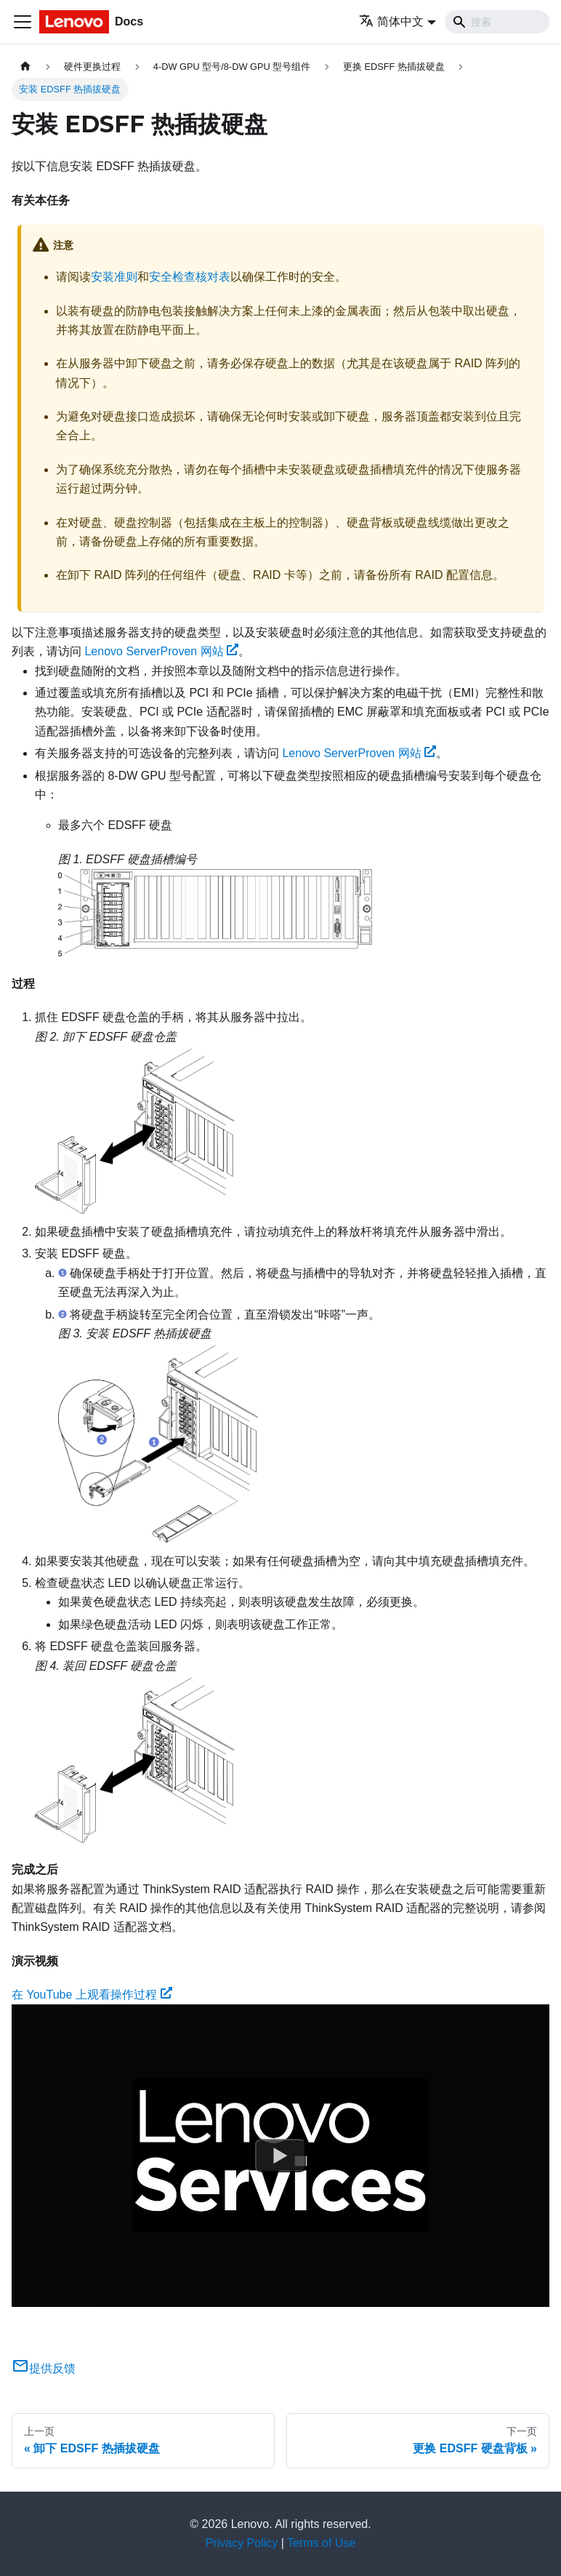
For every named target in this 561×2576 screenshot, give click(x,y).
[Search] (497, 21)
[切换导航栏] (22, 22)
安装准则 (114, 277)
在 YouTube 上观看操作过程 (92, 1994)
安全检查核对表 (189, 277)
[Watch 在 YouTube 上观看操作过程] (280, 2156)
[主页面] (25, 66)
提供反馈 (44, 2368)
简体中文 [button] (391, 21)
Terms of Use (321, 2543)
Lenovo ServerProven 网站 (161, 651)
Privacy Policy (242, 2543)
